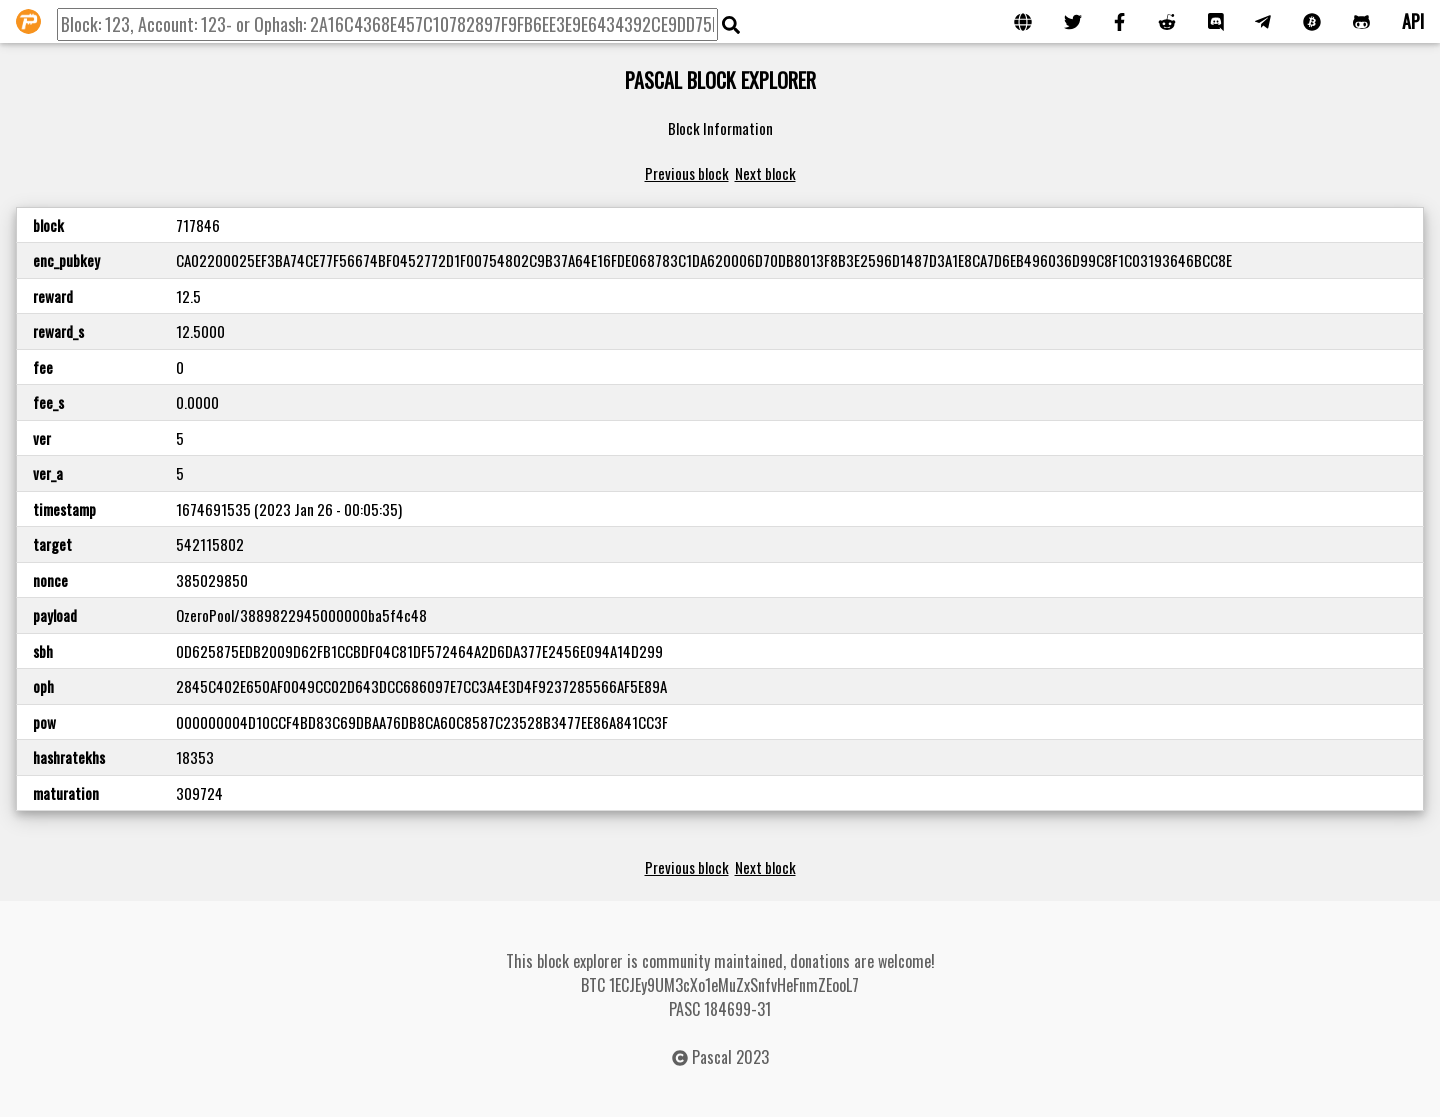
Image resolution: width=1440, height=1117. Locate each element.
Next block (765, 173)
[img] (731, 25)
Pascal (712, 1057)
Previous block (687, 173)
